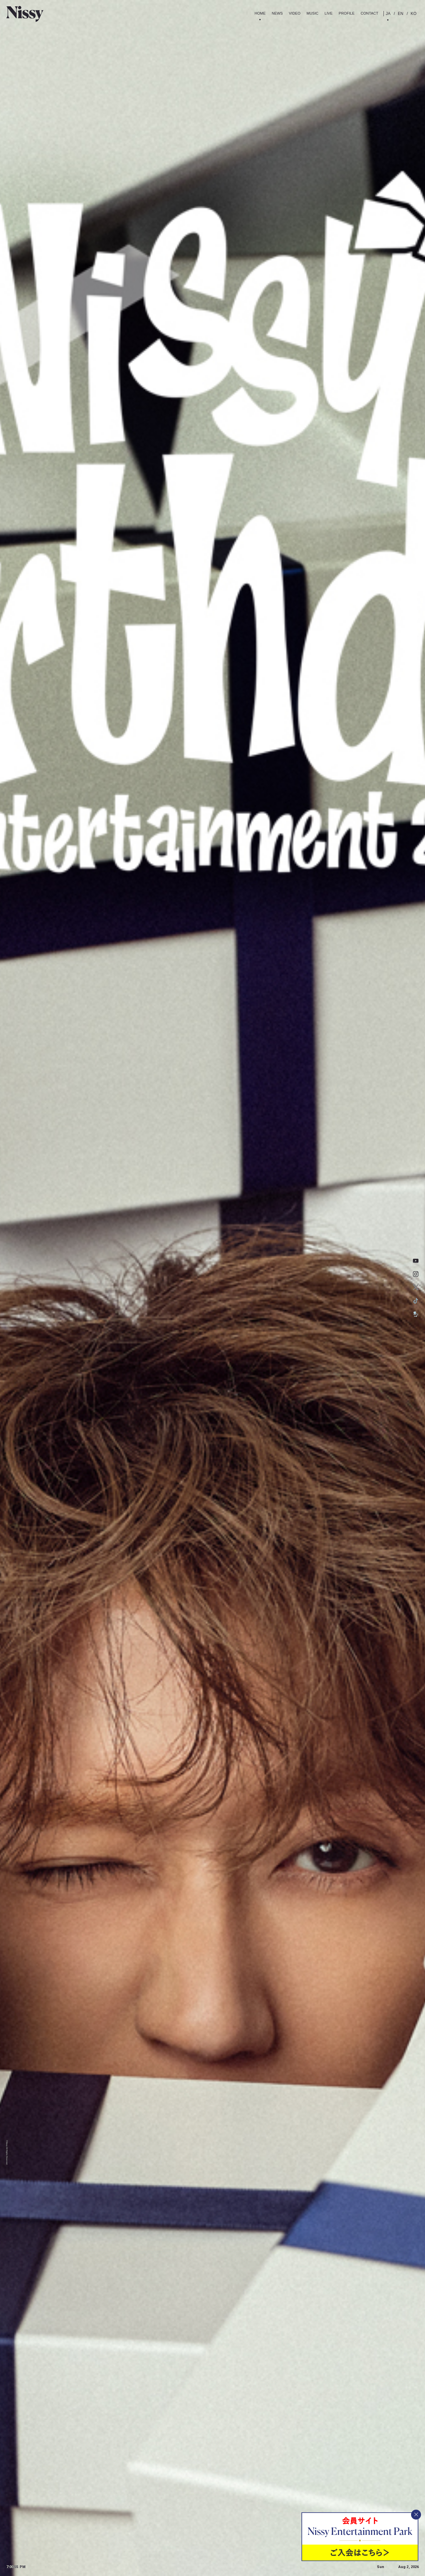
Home (260, 13)
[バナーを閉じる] (416, 2515)
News (277, 13)
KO (412, 13)
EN (400, 13)
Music (312, 13)
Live (328, 13)
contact (369, 13)
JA (388, 13)
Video (294, 13)
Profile (347, 13)
